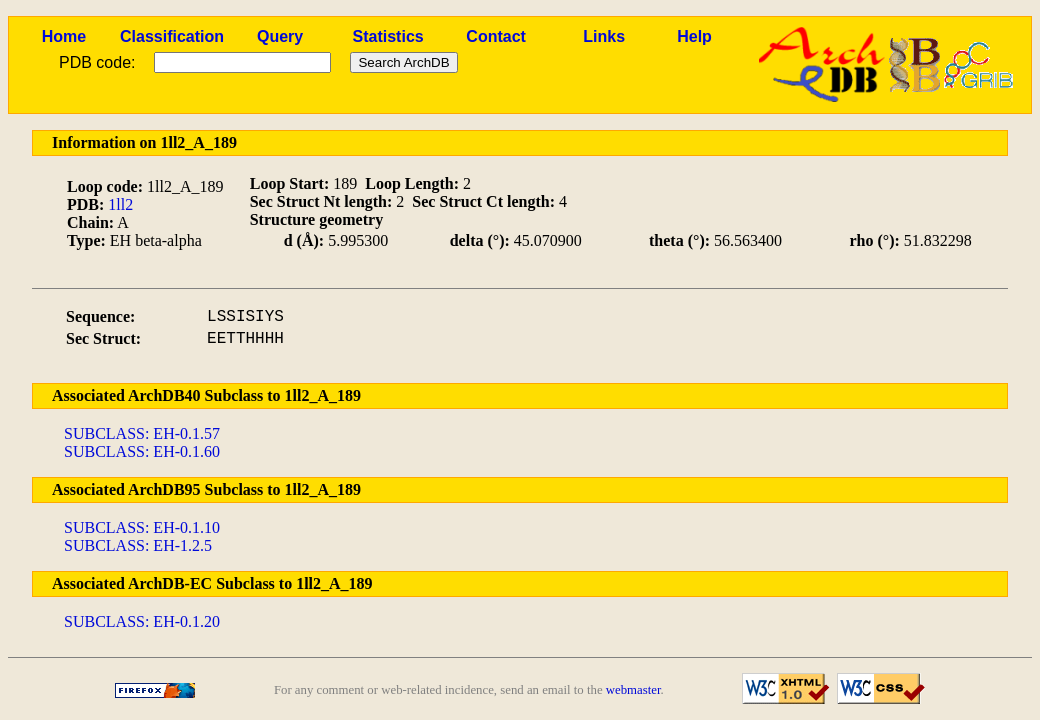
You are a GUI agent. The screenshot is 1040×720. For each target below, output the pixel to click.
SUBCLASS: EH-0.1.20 (142, 621)
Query (280, 36)
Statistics (388, 36)
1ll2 (120, 204)
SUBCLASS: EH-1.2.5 (138, 545)
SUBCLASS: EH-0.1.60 (142, 451)
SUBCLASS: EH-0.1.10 (142, 527)
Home (64, 36)
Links (604, 36)
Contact (496, 36)
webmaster (633, 690)
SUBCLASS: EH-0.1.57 (142, 433)
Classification (172, 36)
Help (694, 36)
